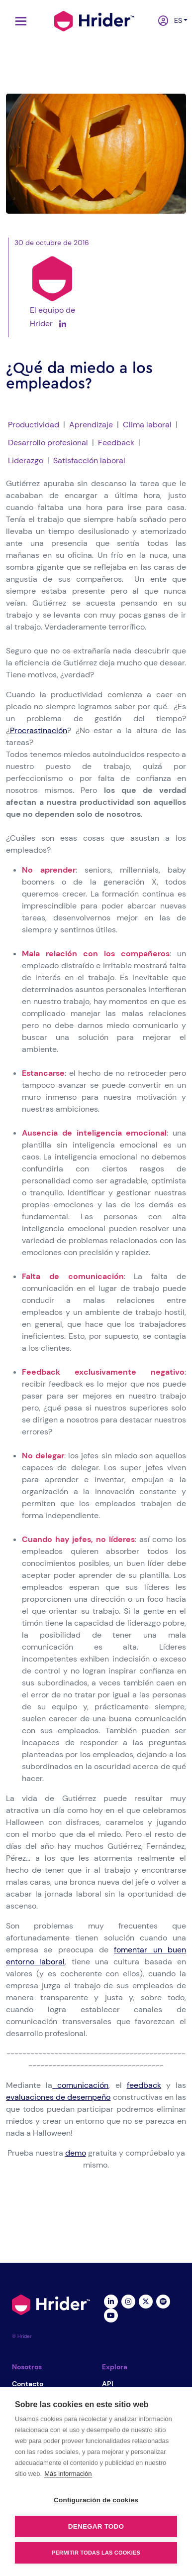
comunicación (80, 2085)
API (107, 2383)
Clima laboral (147, 424)
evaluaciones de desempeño (58, 2097)
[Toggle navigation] (18, 21)
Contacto (27, 2383)
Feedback (116, 442)
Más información (68, 2473)
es (176, 20)
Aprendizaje (91, 424)
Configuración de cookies (96, 2500)
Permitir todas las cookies (96, 2553)
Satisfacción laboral (89, 460)
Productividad (33, 424)
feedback (144, 2085)
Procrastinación (38, 730)
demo (75, 2153)
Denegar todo (96, 2526)
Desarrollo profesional (48, 442)
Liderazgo (25, 460)
